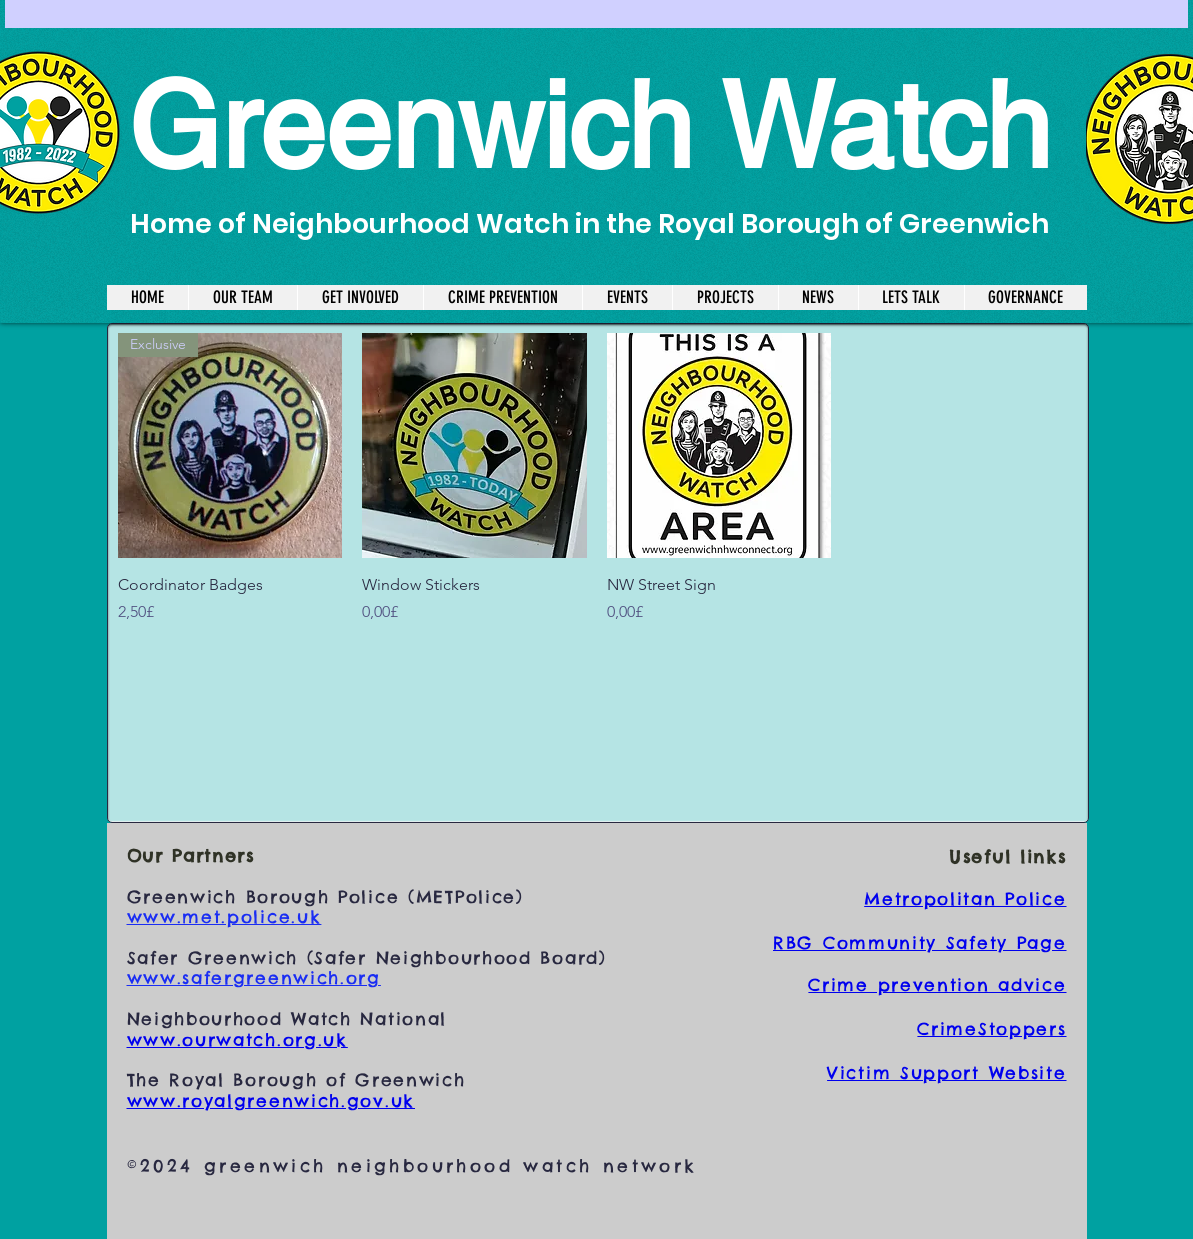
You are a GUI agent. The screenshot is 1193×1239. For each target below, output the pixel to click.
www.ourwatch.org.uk (237, 1040)
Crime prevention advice (937, 985)
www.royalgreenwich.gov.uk (271, 1101)
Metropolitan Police (965, 899)
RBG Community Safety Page (920, 943)
